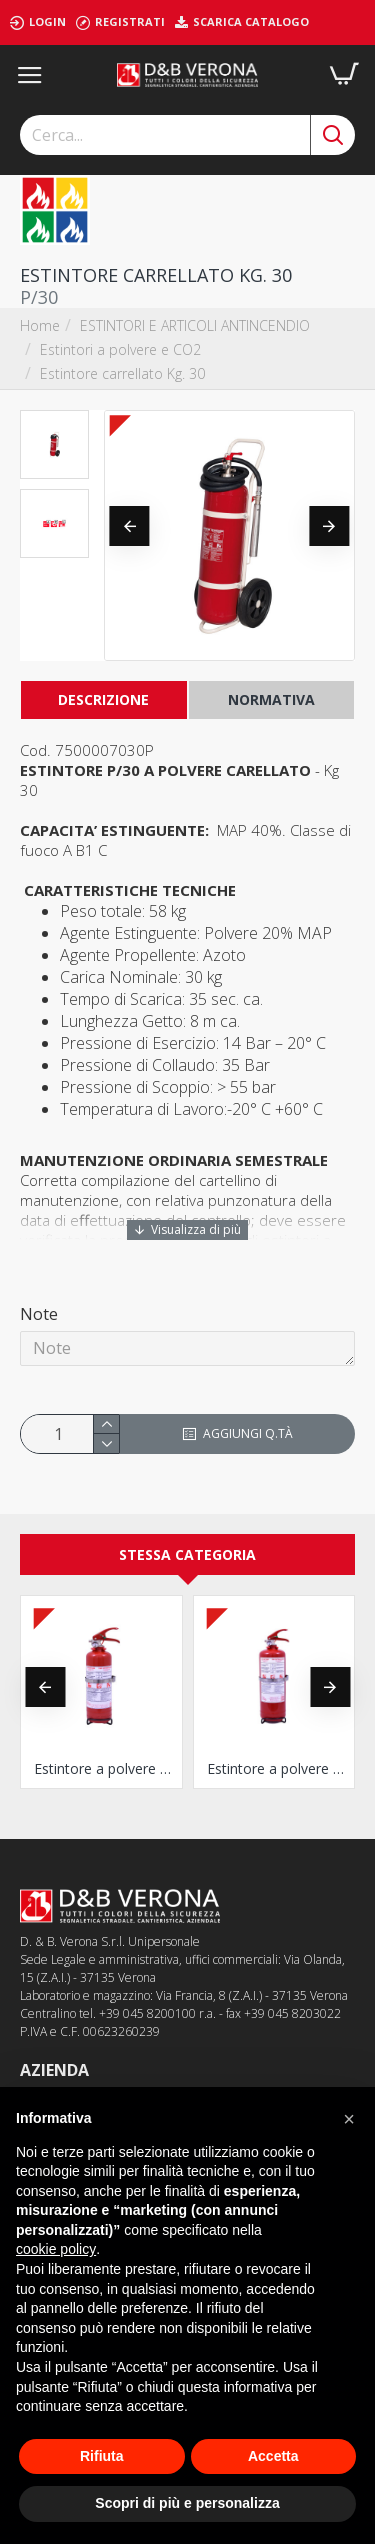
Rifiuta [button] (102, 2456)
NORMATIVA (271, 699)
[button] (130, 526)
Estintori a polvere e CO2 (120, 349)
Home (40, 325)
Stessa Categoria (187, 1554)
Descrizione (103, 699)
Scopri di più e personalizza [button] (187, 2503)
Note (39, 1314)
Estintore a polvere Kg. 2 (278, 1769)
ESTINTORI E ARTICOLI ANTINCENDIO (195, 325)
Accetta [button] (273, 2456)
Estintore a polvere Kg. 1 (105, 1769)
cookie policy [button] (56, 2249)
